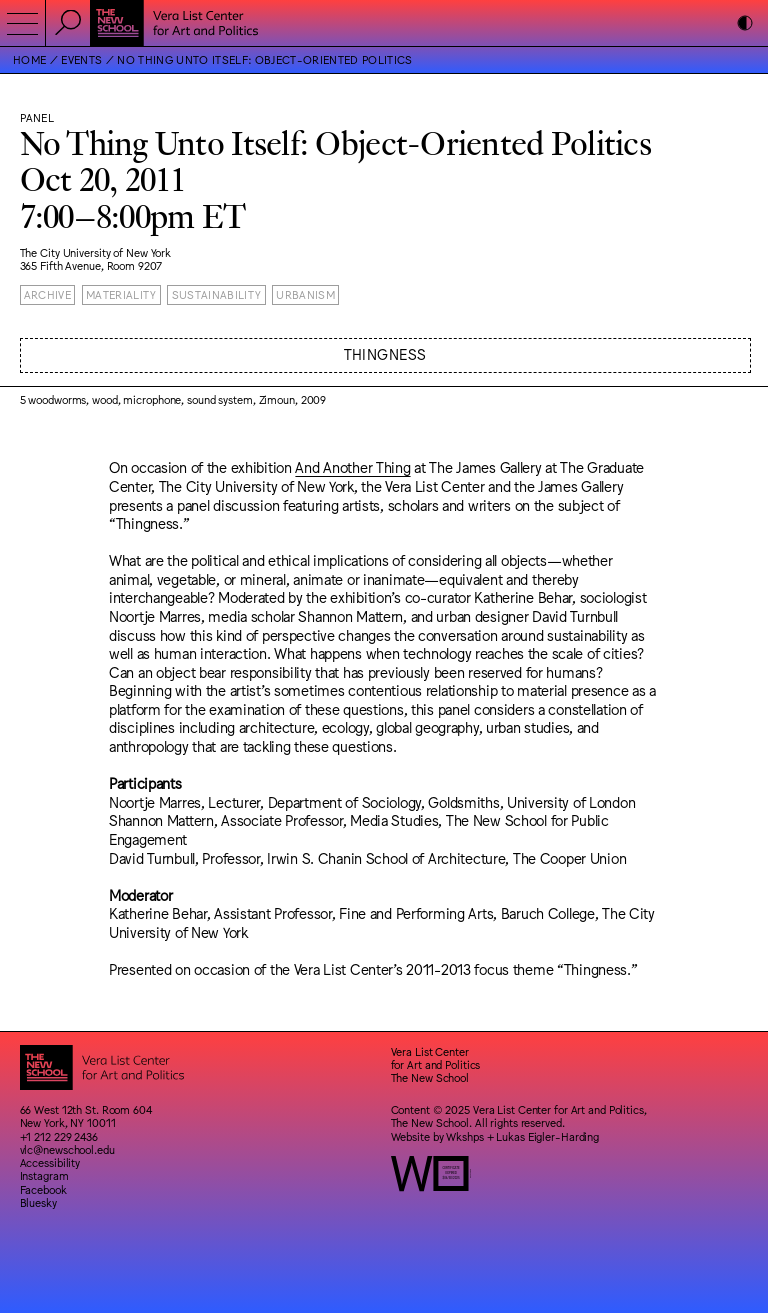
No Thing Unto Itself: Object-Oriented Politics (264, 59)
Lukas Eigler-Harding (547, 1136)
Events (81, 59)
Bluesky (38, 1202)
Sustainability (217, 294)
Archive (47, 294)
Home (29, 59)
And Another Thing (352, 466)
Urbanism (305, 294)
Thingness (385, 353)
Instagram (44, 1175)
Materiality (121, 294)
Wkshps (464, 1136)
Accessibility (50, 1162)
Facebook (43, 1189)
